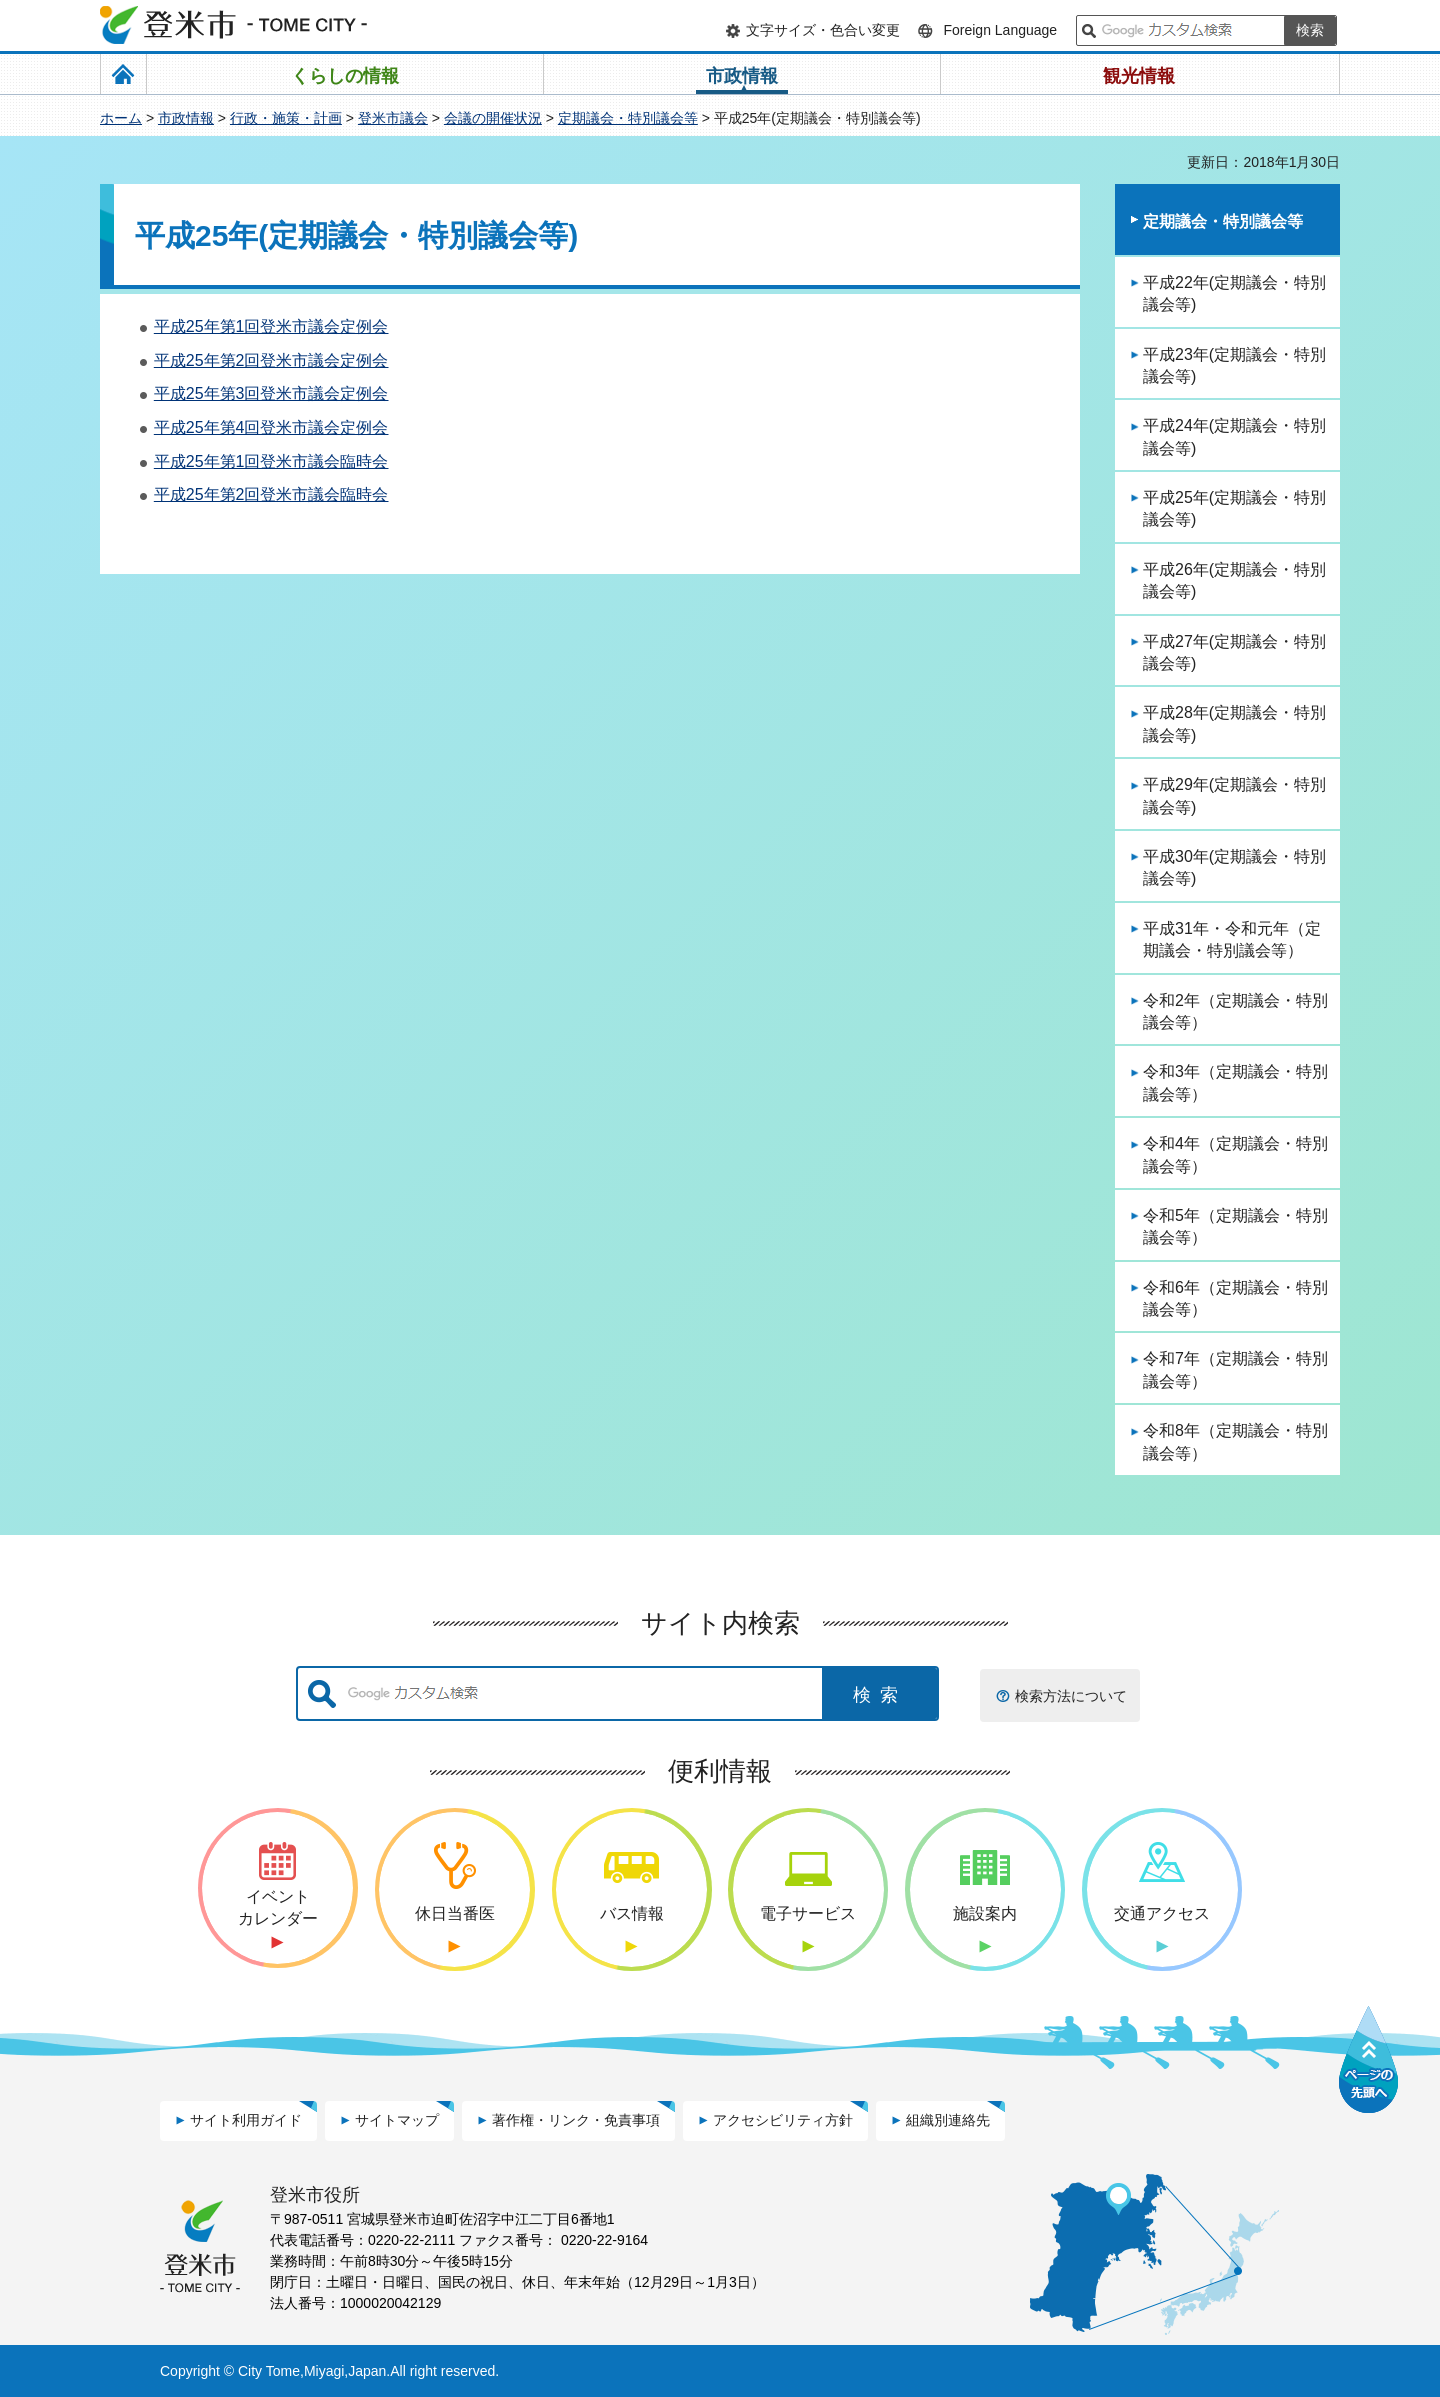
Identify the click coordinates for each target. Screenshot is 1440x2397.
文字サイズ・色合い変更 (823, 30)
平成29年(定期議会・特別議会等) (1234, 795)
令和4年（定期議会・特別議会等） (1235, 1154)
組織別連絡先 (948, 2120)
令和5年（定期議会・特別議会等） (1235, 1226)
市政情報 (186, 118)
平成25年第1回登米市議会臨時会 (271, 461)
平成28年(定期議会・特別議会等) (1234, 723)
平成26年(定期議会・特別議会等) (1234, 580)
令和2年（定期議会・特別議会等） (1235, 1011)
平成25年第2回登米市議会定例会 (271, 360)
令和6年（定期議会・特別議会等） (1235, 1298)
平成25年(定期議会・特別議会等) (1234, 508)
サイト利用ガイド (246, 2120)
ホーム (121, 118)
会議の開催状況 (493, 118)
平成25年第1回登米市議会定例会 (271, 326)
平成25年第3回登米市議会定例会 (271, 393)
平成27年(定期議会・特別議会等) (1234, 652)
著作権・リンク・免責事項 (576, 2120)
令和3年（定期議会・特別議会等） (1235, 1082)
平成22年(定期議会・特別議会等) (1234, 293)
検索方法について (1071, 1696)
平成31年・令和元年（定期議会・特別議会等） (1232, 939)
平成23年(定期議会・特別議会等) (1234, 365)
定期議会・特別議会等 (628, 118)
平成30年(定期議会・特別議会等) (1234, 867)
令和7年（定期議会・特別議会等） (1235, 1369)
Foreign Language (1000, 30)
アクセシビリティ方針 (783, 2120)
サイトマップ (397, 2120)
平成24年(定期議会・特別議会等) (1234, 436)
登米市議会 (393, 118)
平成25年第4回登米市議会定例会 (271, 427)
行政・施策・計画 (286, 118)
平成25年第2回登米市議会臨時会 (271, 494)
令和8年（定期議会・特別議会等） (1235, 1441)
